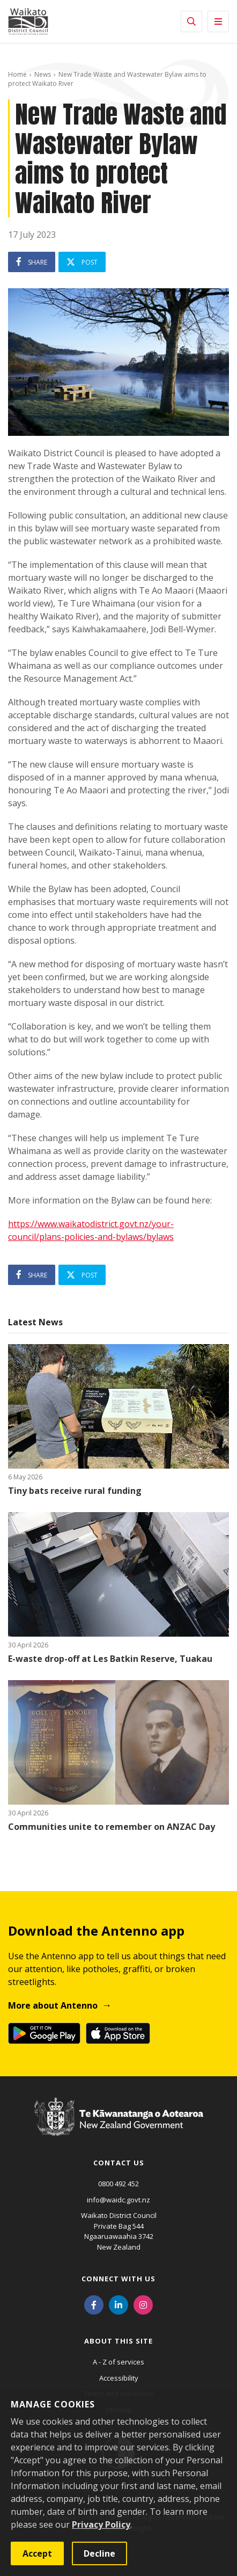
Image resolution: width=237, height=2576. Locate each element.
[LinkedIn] (118, 2304)
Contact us (118, 2163)
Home (17, 74)
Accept (37, 2553)
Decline (99, 2553)
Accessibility (118, 2378)
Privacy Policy (101, 2524)
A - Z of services (118, 2362)
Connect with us (118, 2278)
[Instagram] (143, 2304)
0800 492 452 (118, 2183)
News (42, 74)
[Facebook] (93, 2304)
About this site (118, 2341)
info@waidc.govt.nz (118, 2200)
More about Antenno (53, 2005)
